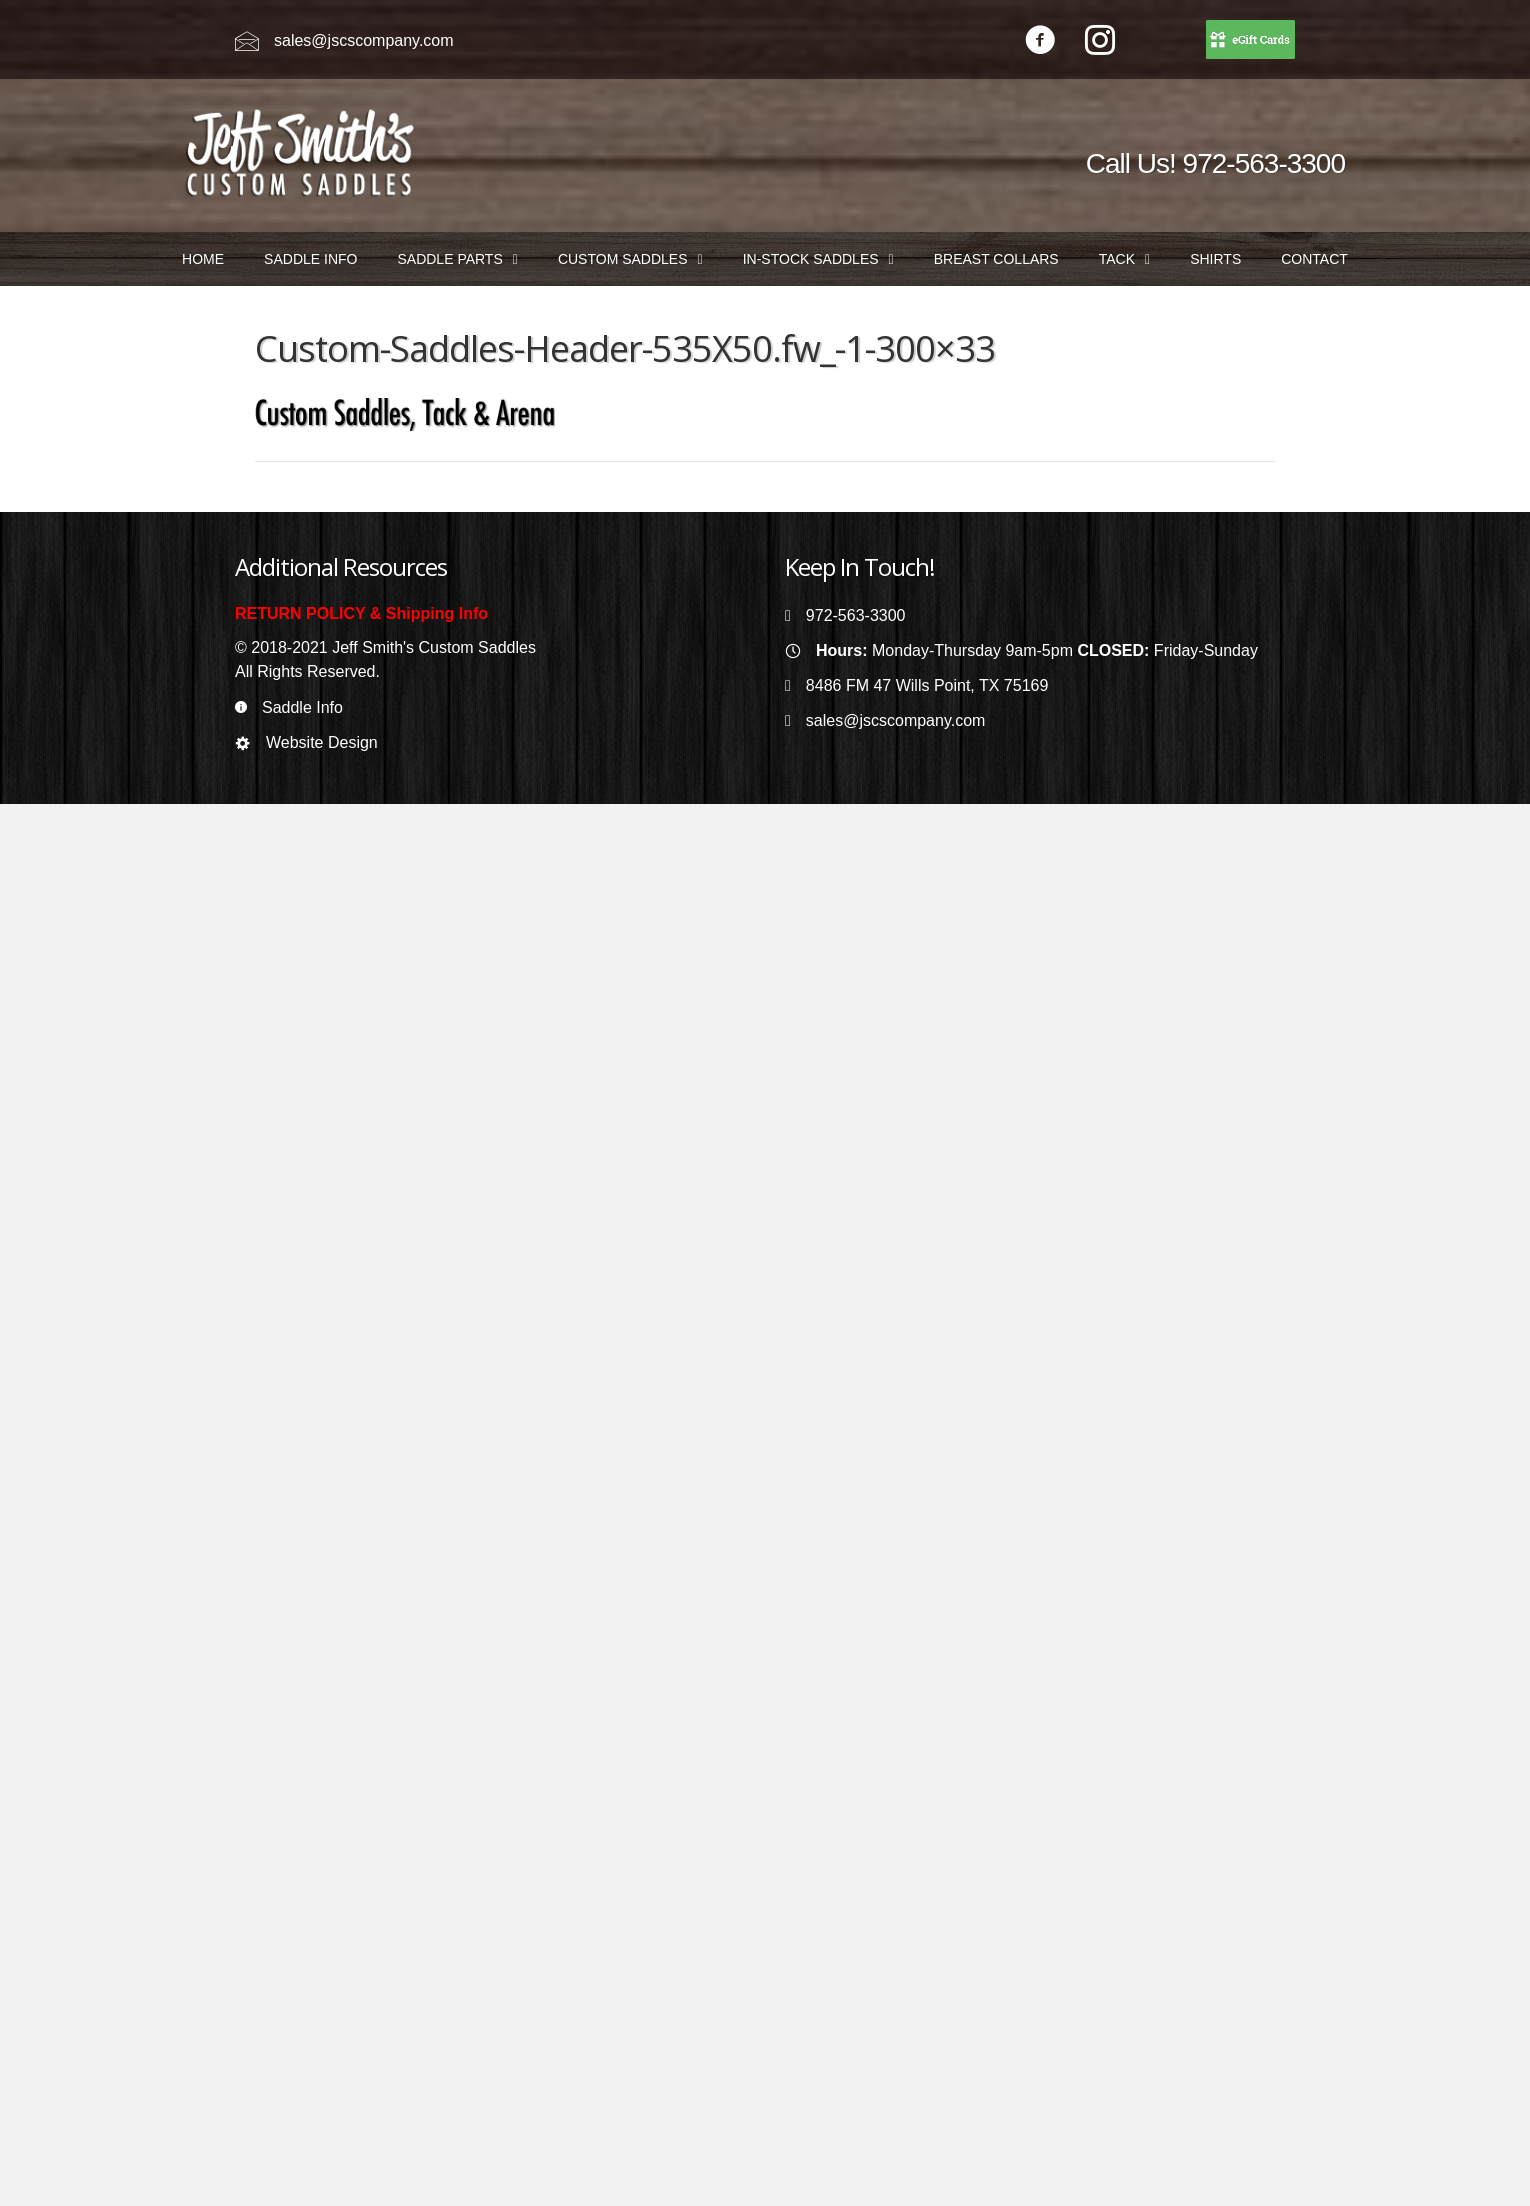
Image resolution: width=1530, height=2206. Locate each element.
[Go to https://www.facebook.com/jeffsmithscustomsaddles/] (1040, 42)
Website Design (322, 742)
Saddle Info (302, 707)
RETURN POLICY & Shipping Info (361, 613)
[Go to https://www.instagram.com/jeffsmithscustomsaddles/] (1100, 42)
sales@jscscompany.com (364, 40)
